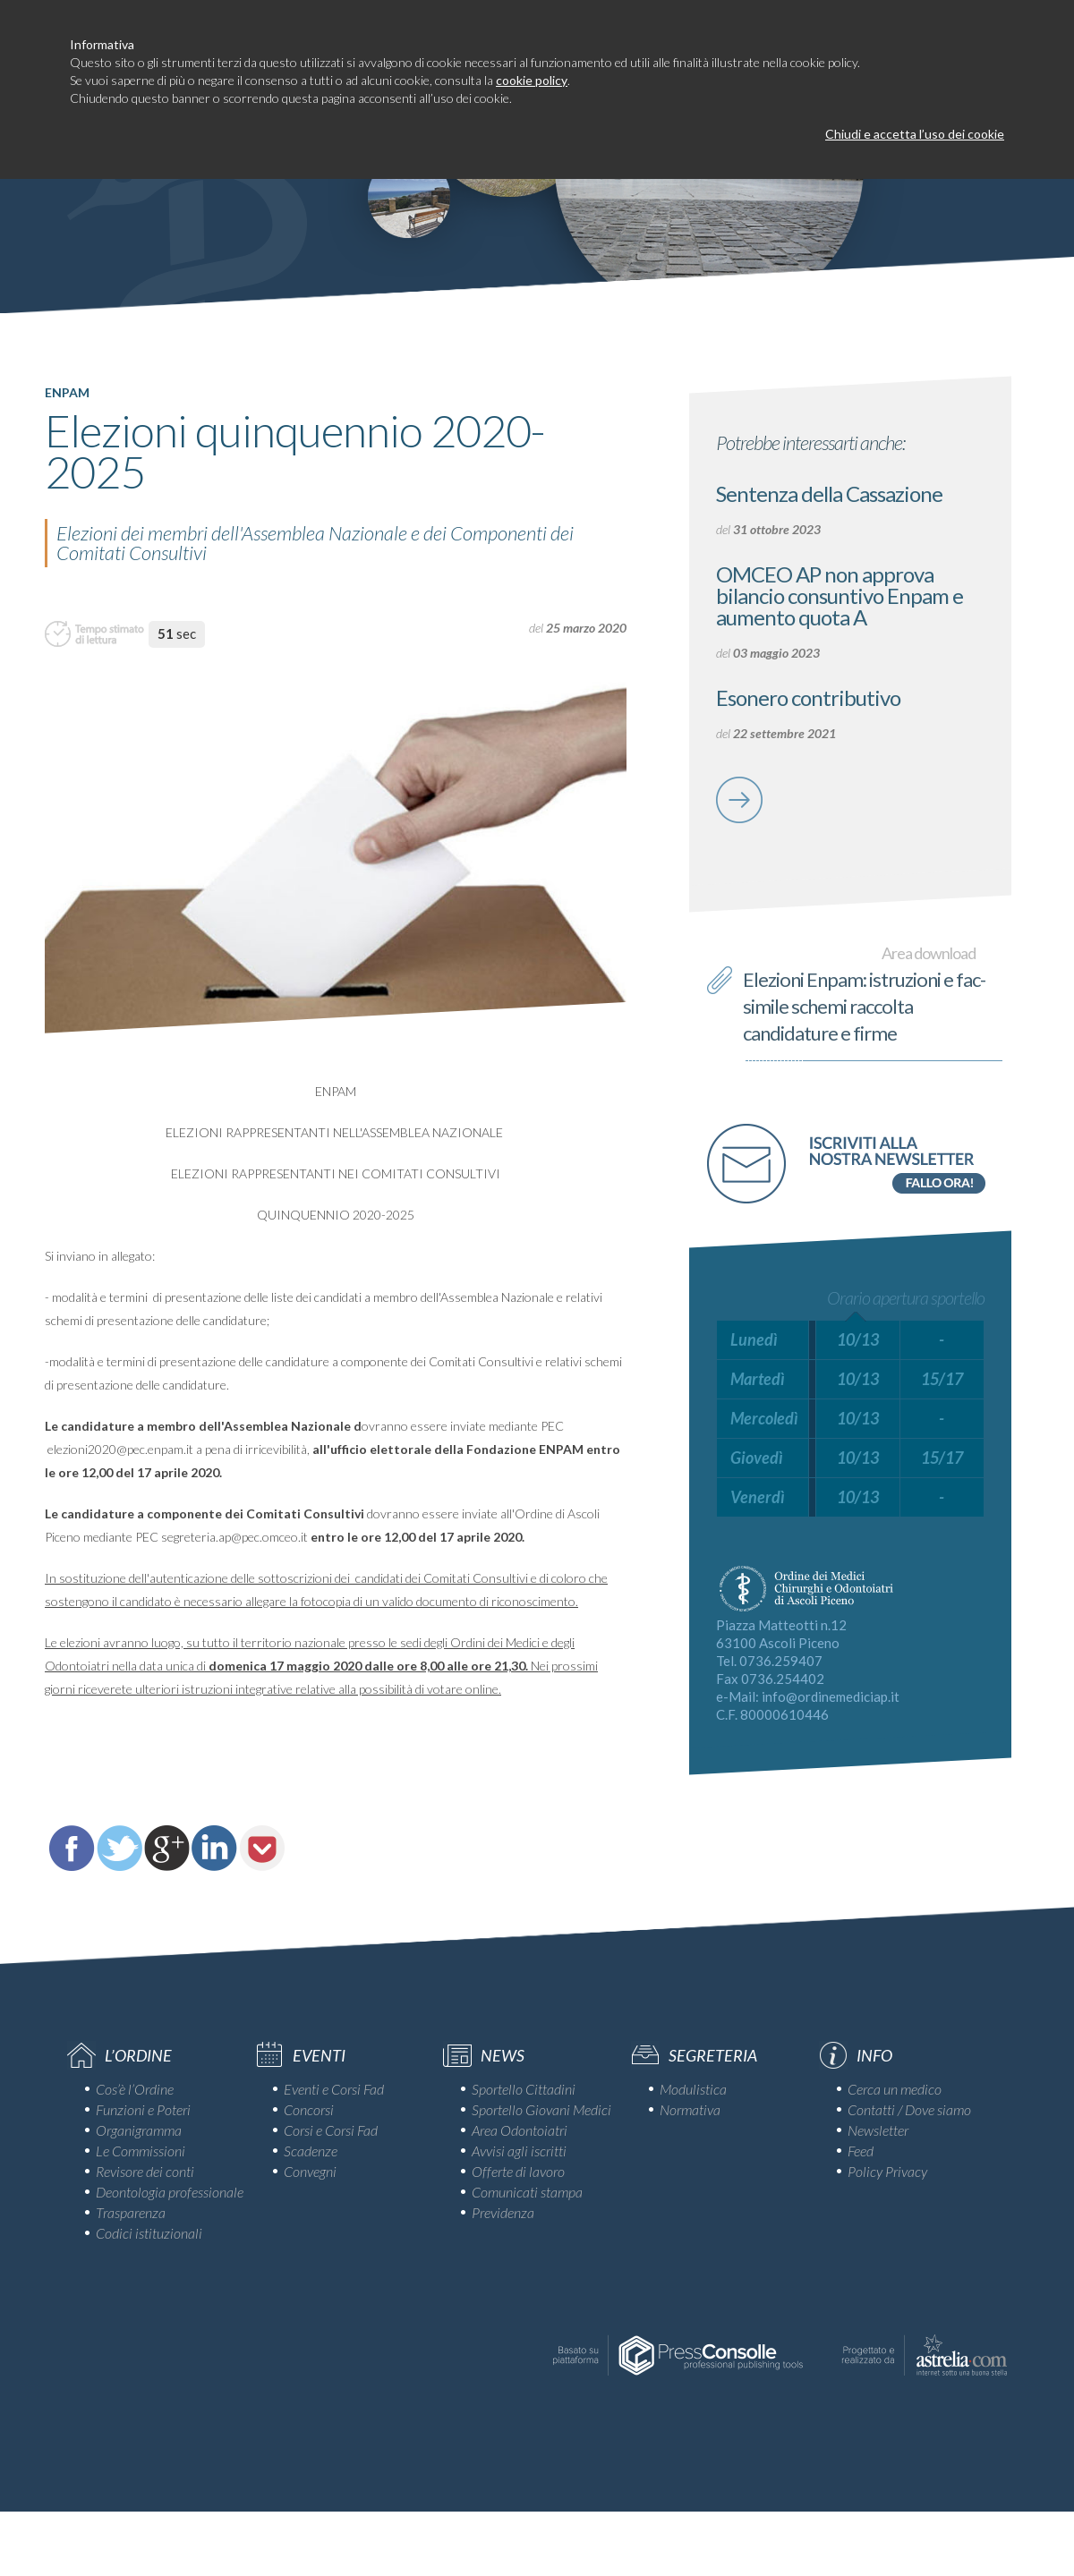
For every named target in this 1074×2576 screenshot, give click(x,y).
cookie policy (531, 80)
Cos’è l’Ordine (135, 2088)
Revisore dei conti (145, 2171)
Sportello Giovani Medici (541, 2109)
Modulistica (693, 2088)
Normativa (690, 2109)
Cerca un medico (895, 2088)
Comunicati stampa (527, 2191)
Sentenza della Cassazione (829, 493)
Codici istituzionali (149, 2232)
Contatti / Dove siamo (909, 2109)
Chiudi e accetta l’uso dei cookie (914, 133)
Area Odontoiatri (519, 2129)
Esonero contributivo (808, 697)
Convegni (310, 2171)
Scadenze (310, 2150)
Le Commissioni (140, 2150)
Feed (861, 2150)
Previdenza (503, 2212)
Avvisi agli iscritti (519, 2150)
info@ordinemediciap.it (830, 1696)
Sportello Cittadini (523, 2088)
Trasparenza (131, 2212)
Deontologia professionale (169, 2191)
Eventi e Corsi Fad (334, 2088)
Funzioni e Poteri (143, 2109)
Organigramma (139, 2129)
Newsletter (878, 2129)
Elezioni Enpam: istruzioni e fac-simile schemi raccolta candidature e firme (864, 1006)
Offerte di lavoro (518, 2171)
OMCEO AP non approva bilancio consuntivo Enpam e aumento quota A (839, 595)
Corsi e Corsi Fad (331, 2129)
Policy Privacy (887, 2171)
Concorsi (309, 2109)
